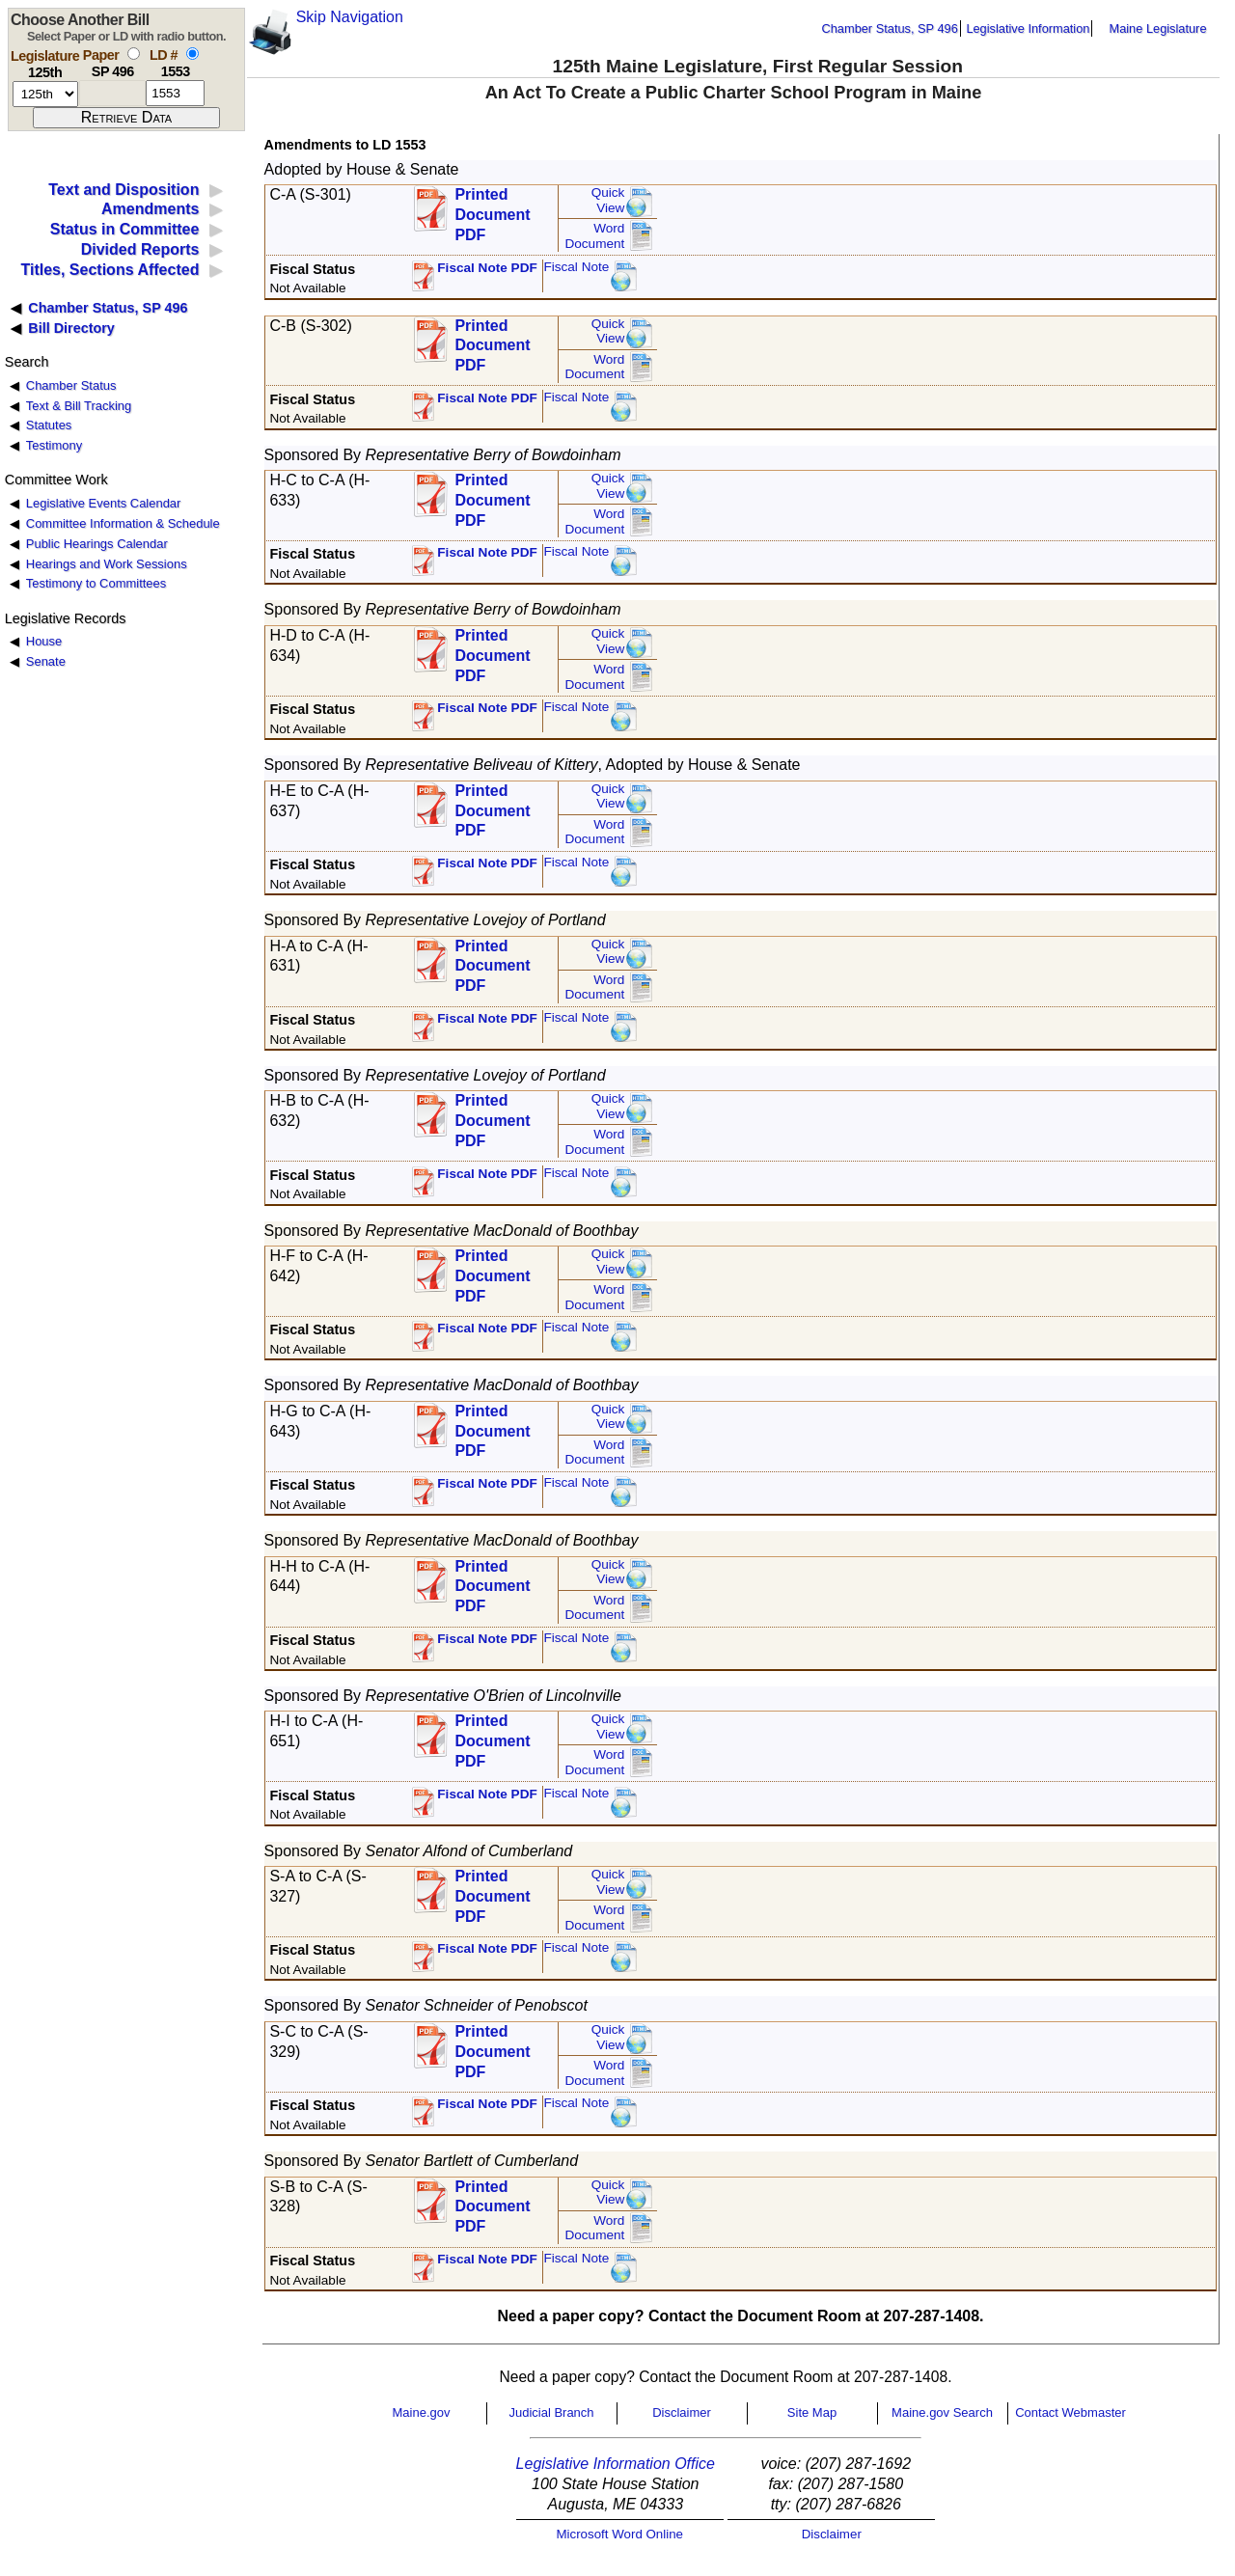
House (44, 641)
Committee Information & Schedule (123, 523)
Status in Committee (125, 229)
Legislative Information (1027, 28)
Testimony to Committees (96, 583)
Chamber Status (71, 385)
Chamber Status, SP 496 (890, 28)
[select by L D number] (192, 53)
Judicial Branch (550, 2412)
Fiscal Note (576, 267)
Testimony (54, 445)
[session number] (45, 94)
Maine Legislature (1157, 28)
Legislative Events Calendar (103, 503)
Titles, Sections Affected (109, 269)
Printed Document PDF (492, 209)
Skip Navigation (349, 17)
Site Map (812, 2412)
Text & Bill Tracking (78, 405)
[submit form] (126, 117)
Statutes (49, 425)
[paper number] (112, 93)
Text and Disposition (123, 189)
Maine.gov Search (942, 2412)
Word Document (594, 236)
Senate (46, 661)
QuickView (608, 200)
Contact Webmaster (1070, 2412)
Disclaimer (681, 2412)
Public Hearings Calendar (97, 543)
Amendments (150, 209)
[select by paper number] (133, 53)
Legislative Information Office (615, 2463)
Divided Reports (140, 249)
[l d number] (175, 93)
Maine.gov (422, 2412)
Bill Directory (71, 328)
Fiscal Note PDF (487, 267)
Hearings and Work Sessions (106, 564)
